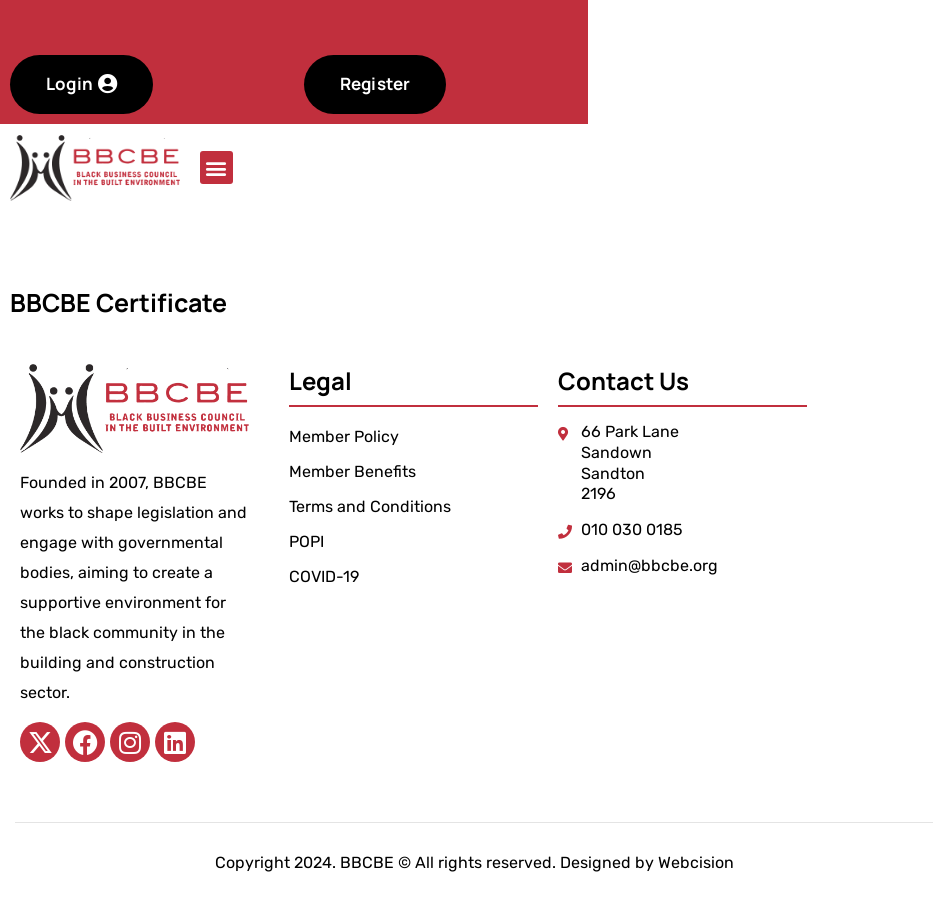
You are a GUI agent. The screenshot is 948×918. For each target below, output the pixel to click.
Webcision (696, 862)
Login (169, 83)
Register (462, 83)
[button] (216, 167)
